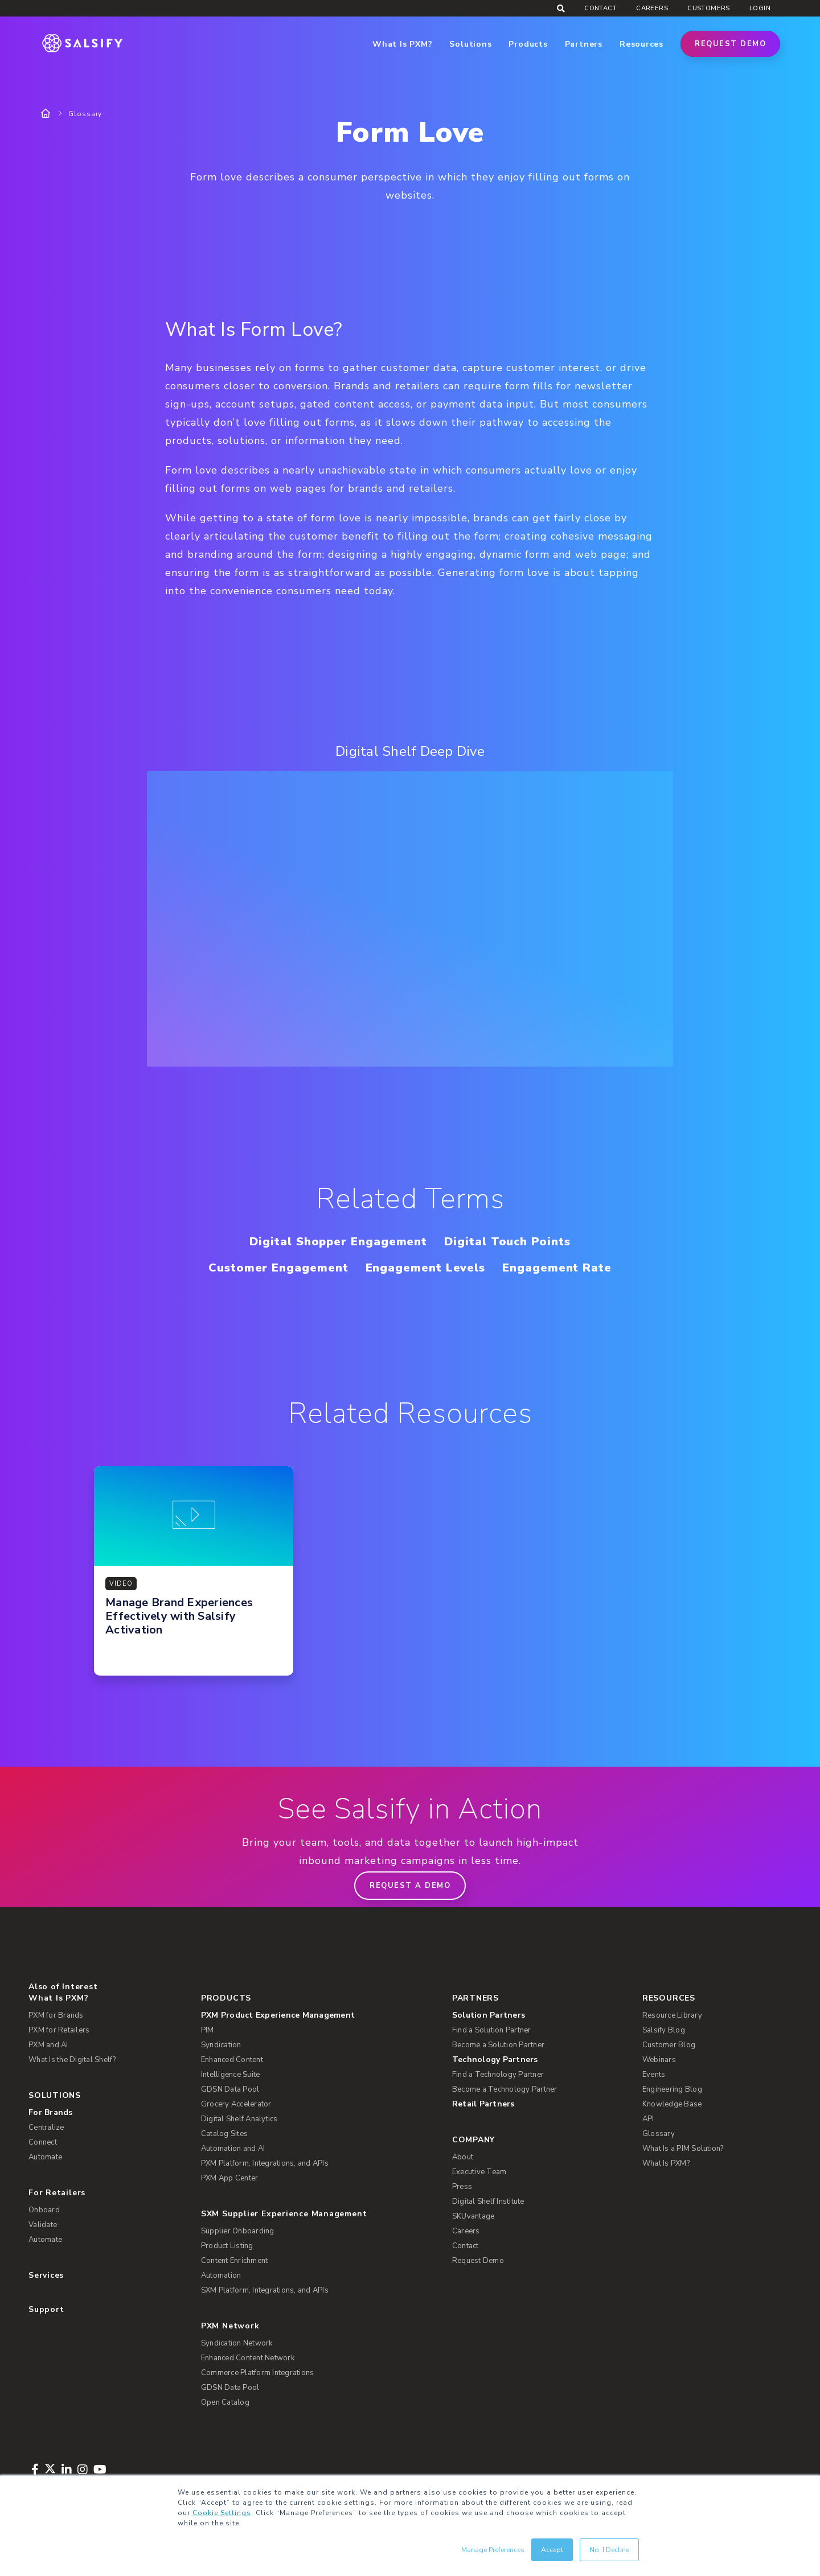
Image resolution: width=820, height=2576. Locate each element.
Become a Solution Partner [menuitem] (498, 2045)
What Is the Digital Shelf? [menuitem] (72, 2060)
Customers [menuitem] (708, 8)
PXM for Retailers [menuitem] (58, 2030)
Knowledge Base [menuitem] (672, 2104)
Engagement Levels (426, 1267)
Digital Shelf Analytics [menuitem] (239, 2119)
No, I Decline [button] (609, 2549)
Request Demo (730, 44)
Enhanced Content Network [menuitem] (247, 2358)
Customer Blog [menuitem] (668, 2045)
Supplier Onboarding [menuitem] (237, 2231)
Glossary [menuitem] (658, 2134)
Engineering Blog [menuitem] (672, 2089)
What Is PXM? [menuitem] (58, 1998)
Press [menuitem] (462, 2187)
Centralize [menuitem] (46, 2127)
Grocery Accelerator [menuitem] (236, 2104)
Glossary (85, 113)
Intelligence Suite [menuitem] (230, 2074)
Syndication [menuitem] (221, 2045)
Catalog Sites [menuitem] (224, 2134)
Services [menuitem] (46, 2275)
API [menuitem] (648, 2119)
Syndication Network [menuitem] (237, 2343)
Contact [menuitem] (600, 8)
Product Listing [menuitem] (227, 2246)
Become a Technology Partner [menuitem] (504, 2089)
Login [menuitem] (759, 8)
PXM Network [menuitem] (230, 2325)
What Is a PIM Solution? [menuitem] (683, 2148)
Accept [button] (552, 2549)
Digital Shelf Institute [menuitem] (488, 2201)
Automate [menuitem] (45, 2157)
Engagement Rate (557, 1267)
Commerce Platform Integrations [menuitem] (257, 2373)
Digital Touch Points (507, 1241)
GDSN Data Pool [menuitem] (230, 2089)
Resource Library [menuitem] (672, 2015)
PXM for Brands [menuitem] (56, 2015)
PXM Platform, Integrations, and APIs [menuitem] (265, 2163)
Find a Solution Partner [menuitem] (491, 2030)
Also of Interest (62, 1986)
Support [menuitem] (46, 2309)
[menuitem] (318, 2015)
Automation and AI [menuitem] (233, 2148)
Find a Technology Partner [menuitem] (498, 2074)
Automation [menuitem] (221, 2275)
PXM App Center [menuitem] (230, 2178)
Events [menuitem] (654, 2074)
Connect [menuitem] (42, 2142)
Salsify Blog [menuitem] (663, 2030)
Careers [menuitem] (652, 8)
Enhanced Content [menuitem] (232, 2060)
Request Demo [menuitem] (478, 2261)
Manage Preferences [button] (492, 2549)
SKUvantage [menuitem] (473, 2216)
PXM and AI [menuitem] (48, 2045)
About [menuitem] (462, 2157)
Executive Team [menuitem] (479, 2172)
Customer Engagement (278, 1267)
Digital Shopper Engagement (338, 1241)
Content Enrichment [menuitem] (234, 2261)
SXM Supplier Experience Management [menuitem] (284, 2213)
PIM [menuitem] (207, 2030)
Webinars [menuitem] (659, 2060)
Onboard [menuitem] (44, 2210)
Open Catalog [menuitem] (225, 2402)
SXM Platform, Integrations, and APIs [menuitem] (265, 2290)
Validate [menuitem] (42, 2225)
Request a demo (410, 1885)
